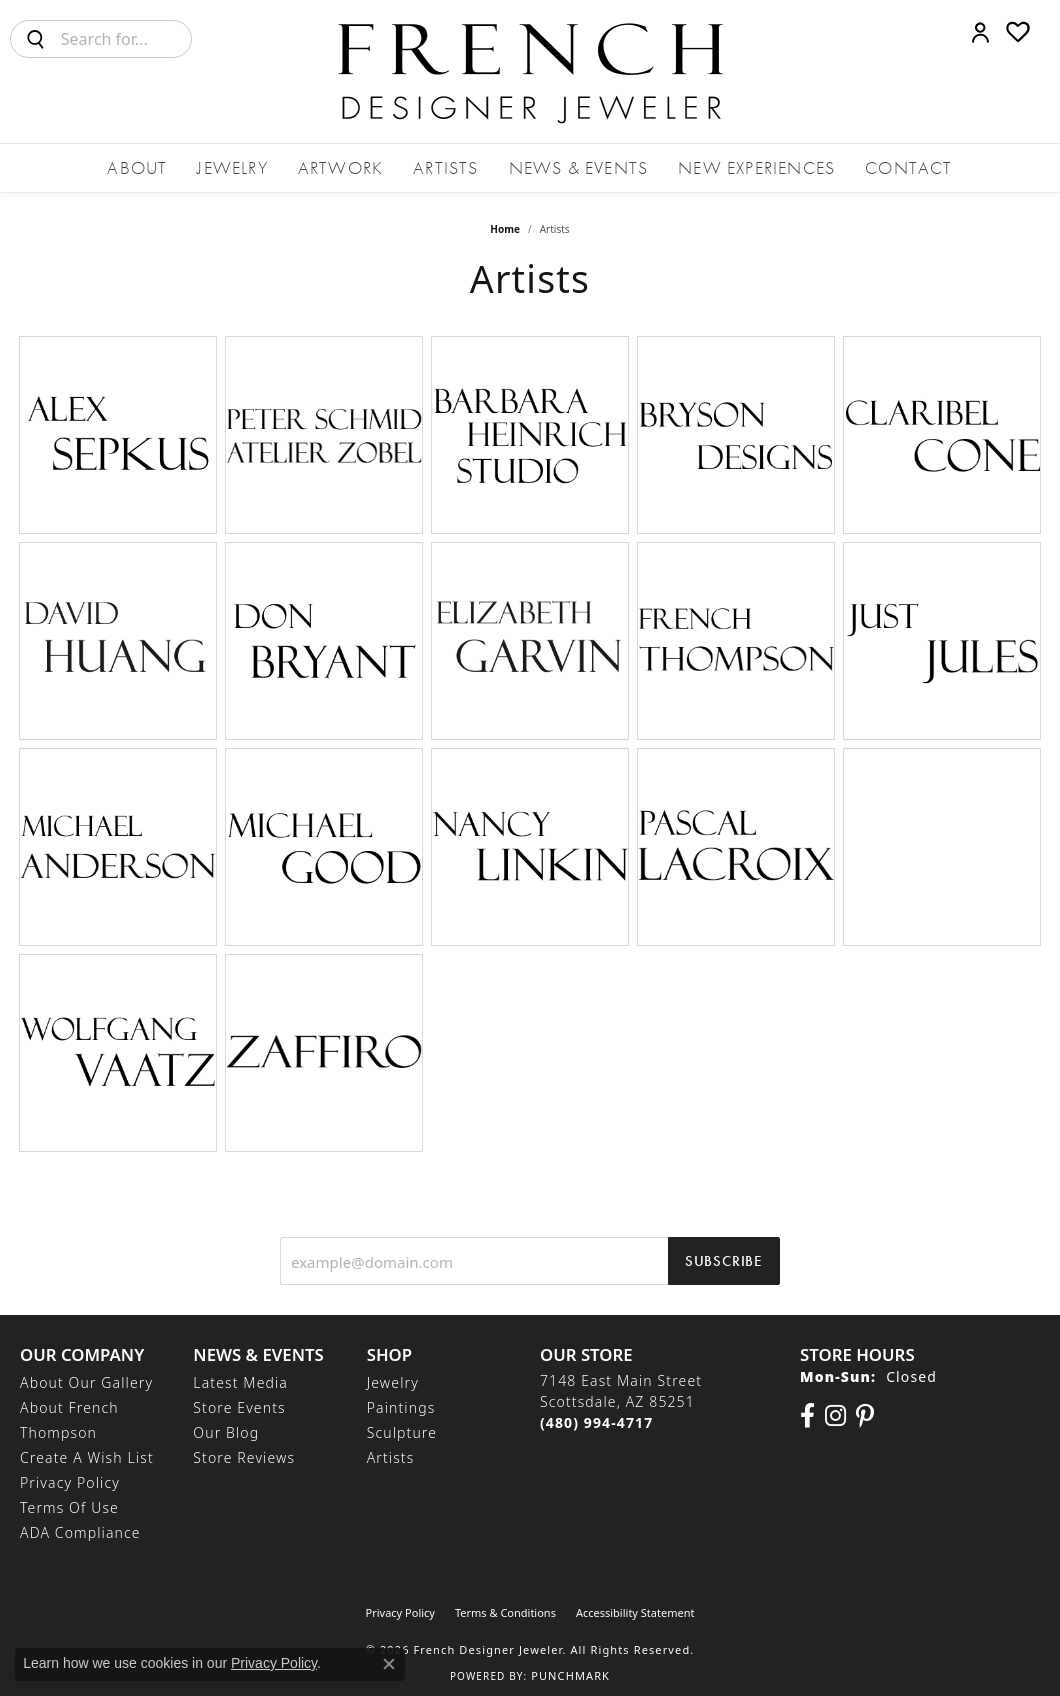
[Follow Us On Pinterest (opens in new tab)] (865, 1416)
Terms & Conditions (505, 1612)
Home (505, 229)
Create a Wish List (87, 1457)
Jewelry (232, 167)
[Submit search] (36, 39)
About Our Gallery (86, 1382)
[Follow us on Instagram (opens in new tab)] (835, 1416)
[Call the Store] (596, 1422)
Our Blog (226, 1432)
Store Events (239, 1407)
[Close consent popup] (389, 1664)
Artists (445, 167)
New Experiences (756, 167)
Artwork (340, 167)
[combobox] (126, 39)
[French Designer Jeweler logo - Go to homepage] (530, 71)
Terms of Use (69, 1507)
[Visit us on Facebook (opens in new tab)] (807, 1416)
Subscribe (724, 1261)
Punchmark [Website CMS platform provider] (570, 1675)
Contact (908, 167)
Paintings (401, 1407)
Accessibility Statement (635, 1612)
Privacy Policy (70, 1482)
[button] (980, 32)
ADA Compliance (80, 1532)
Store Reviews (244, 1457)
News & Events (579, 167)
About (137, 167)
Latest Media (240, 1382)
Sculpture (402, 1432)
